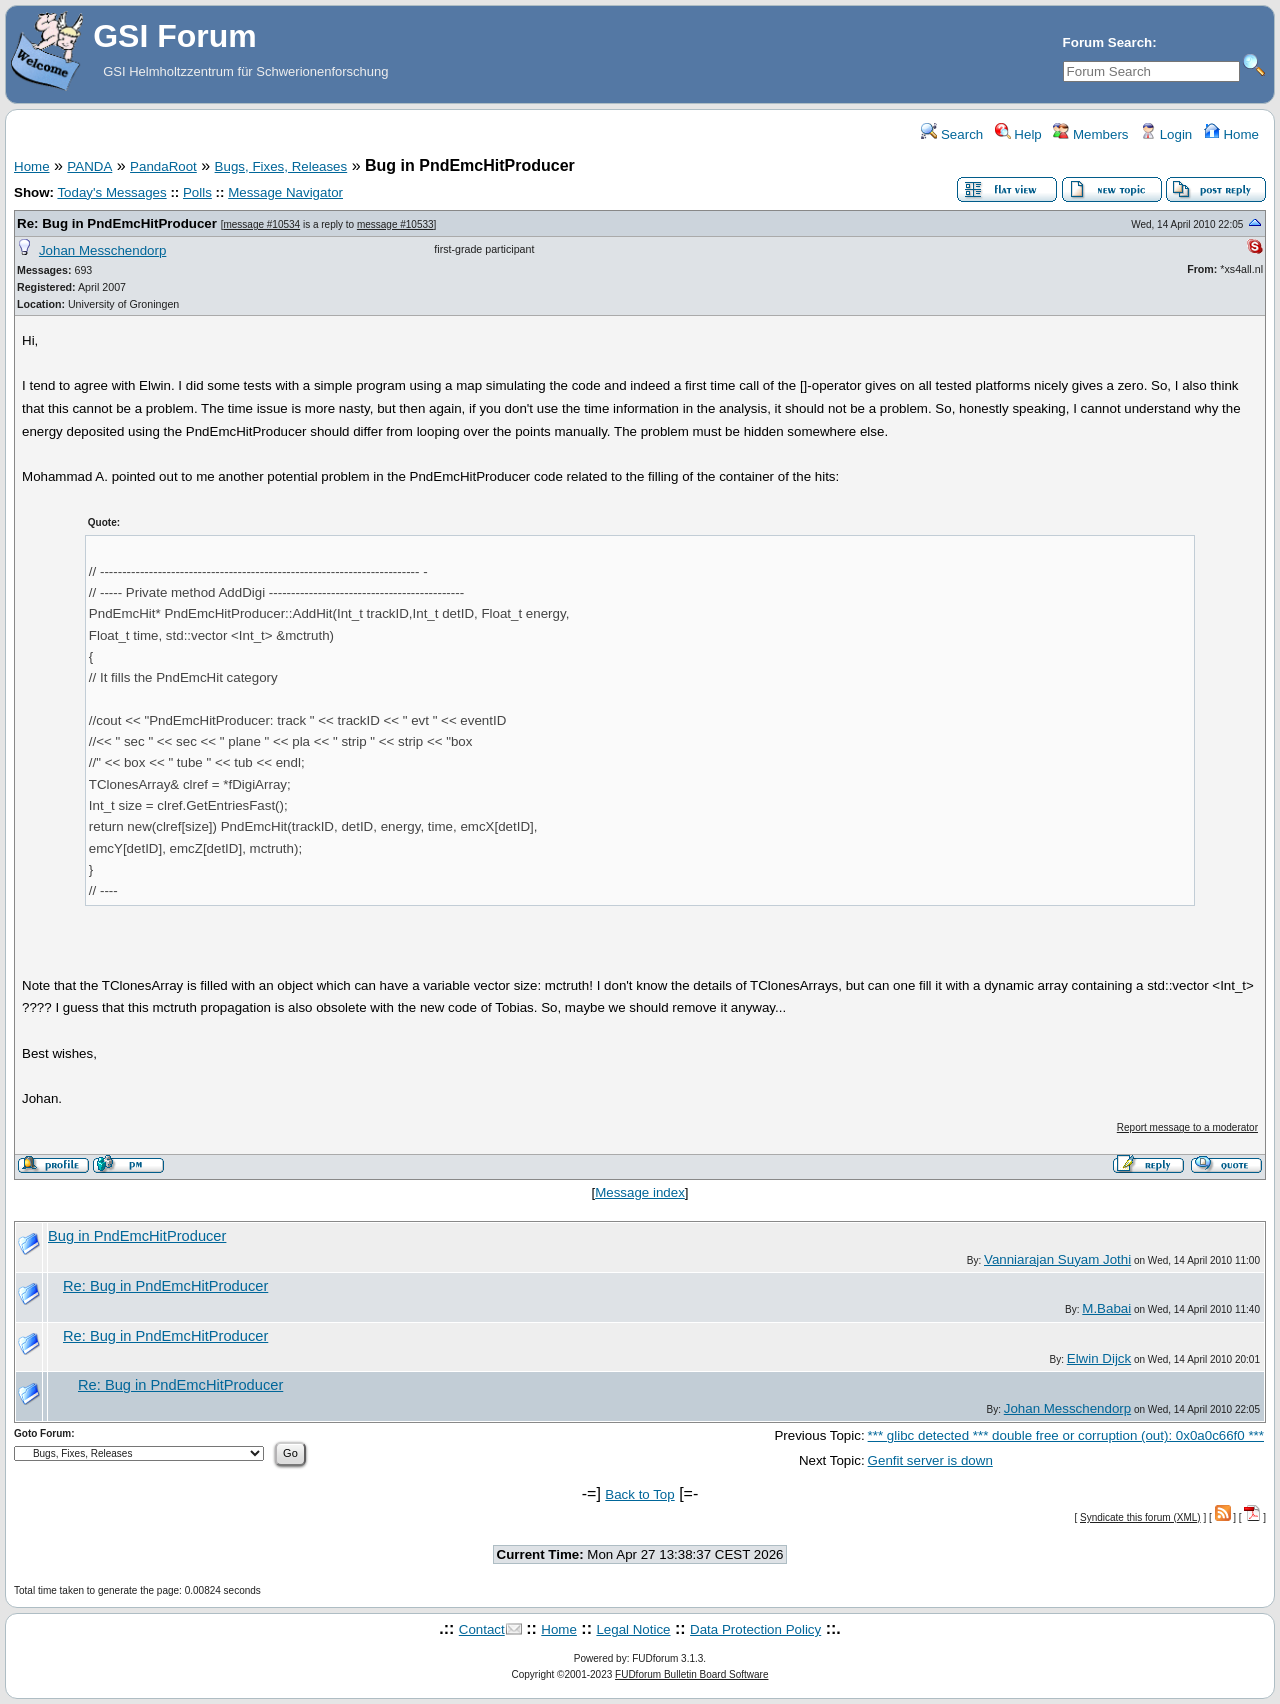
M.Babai (1106, 1308)
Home (1231, 134)
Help (1018, 134)
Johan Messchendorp (102, 250)
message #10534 (261, 224)
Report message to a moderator (1187, 1127)
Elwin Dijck (1099, 1358)
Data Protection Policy (755, 1629)
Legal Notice (633, 1629)
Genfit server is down (930, 1460)
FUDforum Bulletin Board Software (691, 1674)
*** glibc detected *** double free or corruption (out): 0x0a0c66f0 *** (1066, 1435)
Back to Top (639, 1494)
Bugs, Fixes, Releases (281, 166)
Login (1166, 134)
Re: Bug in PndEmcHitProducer (117, 223)
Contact (482, 1629)
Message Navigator (285, 192)
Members (1090, 134)
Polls (197, 192)
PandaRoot (163, 166)
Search (952, 134)
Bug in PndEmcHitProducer (137, 1236)
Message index (640, 1192)
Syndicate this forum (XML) (1140, 1517)
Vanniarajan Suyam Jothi (1057, 1259)
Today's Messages (111, 192)
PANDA (89, 166)
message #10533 (395, 224)
